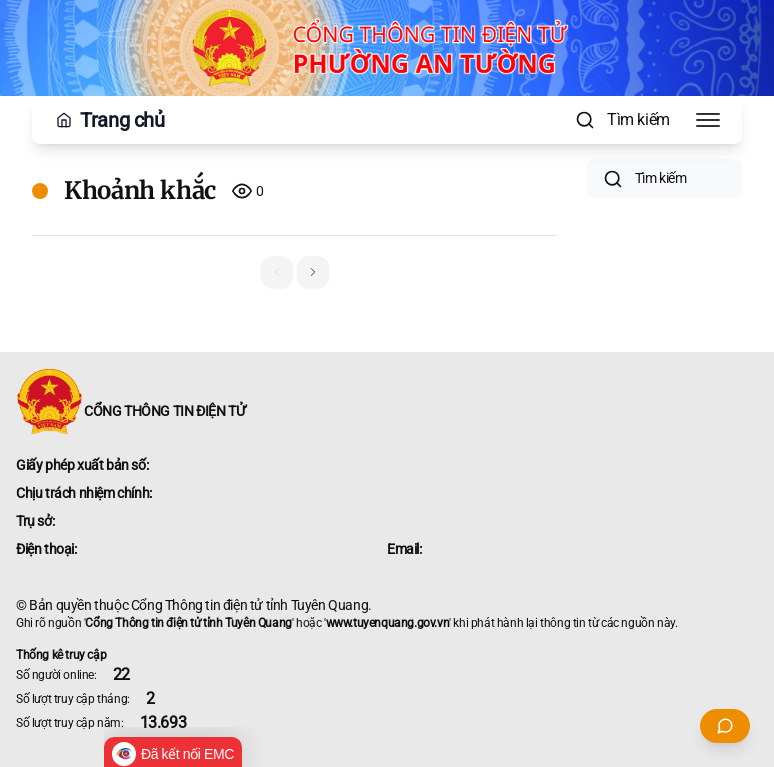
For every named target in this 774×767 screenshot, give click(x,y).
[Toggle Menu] (708, 120)
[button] (313, 272)
